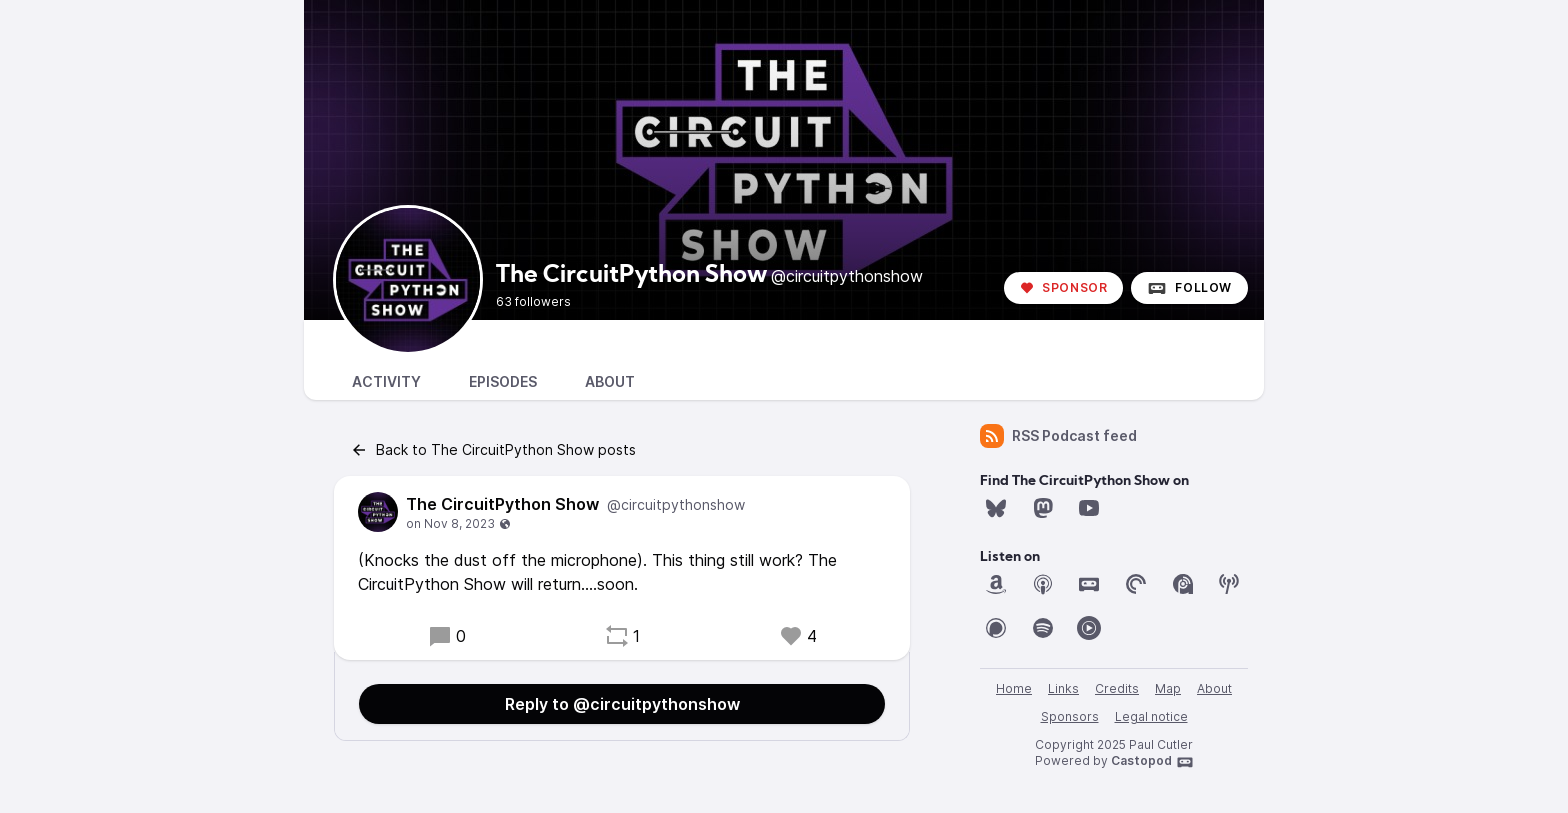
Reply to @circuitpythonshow (622, 704)
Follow (1189, 288)
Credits (1117, 688)
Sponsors (1070, 716)
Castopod (1152, 762)
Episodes (503, 381)
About (610, 381)
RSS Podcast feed (1058, 436)
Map (1168, 688)
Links (1063, 688)
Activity (386, 381)
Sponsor (1063, 287)
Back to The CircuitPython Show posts (493, 450)
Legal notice (1151, 716)
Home (1014, 688)
